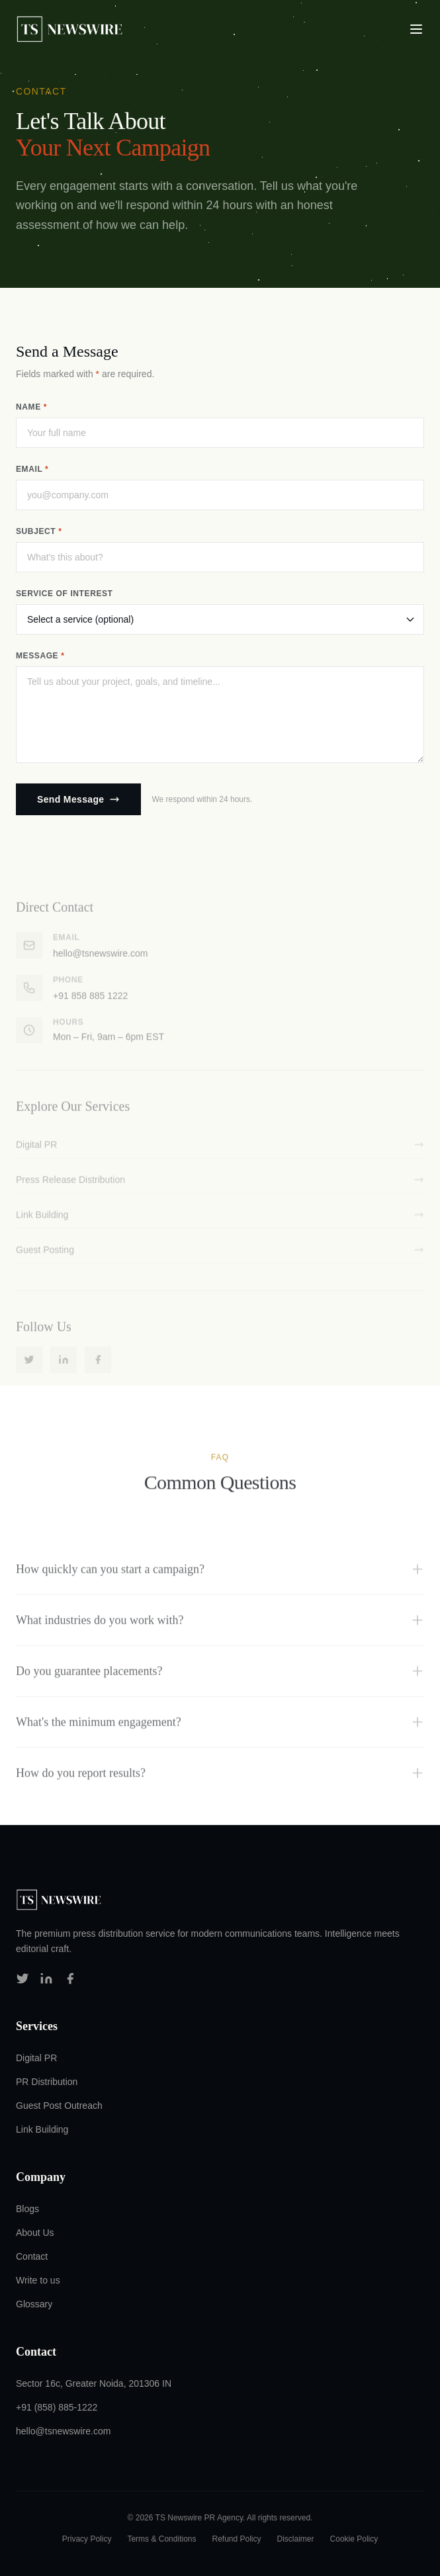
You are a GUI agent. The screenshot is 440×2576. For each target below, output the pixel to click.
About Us (35, 2232)
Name (31, 407)
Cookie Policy (354, 2539)
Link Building (42, 2129)
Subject (39, 531)
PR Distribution (46, 2081)
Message (40, 655)
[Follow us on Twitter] (22, 1978)
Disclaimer (295, 2539)
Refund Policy (236, 2539)
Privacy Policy (87, 2539)
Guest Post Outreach (59, 2105)
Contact (32, 2256)
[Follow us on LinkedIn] (46, 1978)
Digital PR (36, 2058)
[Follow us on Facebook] (70, 1978)
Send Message (78, 799)
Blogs (27, 2208)
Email (32, 469)
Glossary (34, 2304)
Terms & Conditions (161, 2539)
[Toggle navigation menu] (416, 29)
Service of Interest (64, 593)
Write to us (38, 2280)
